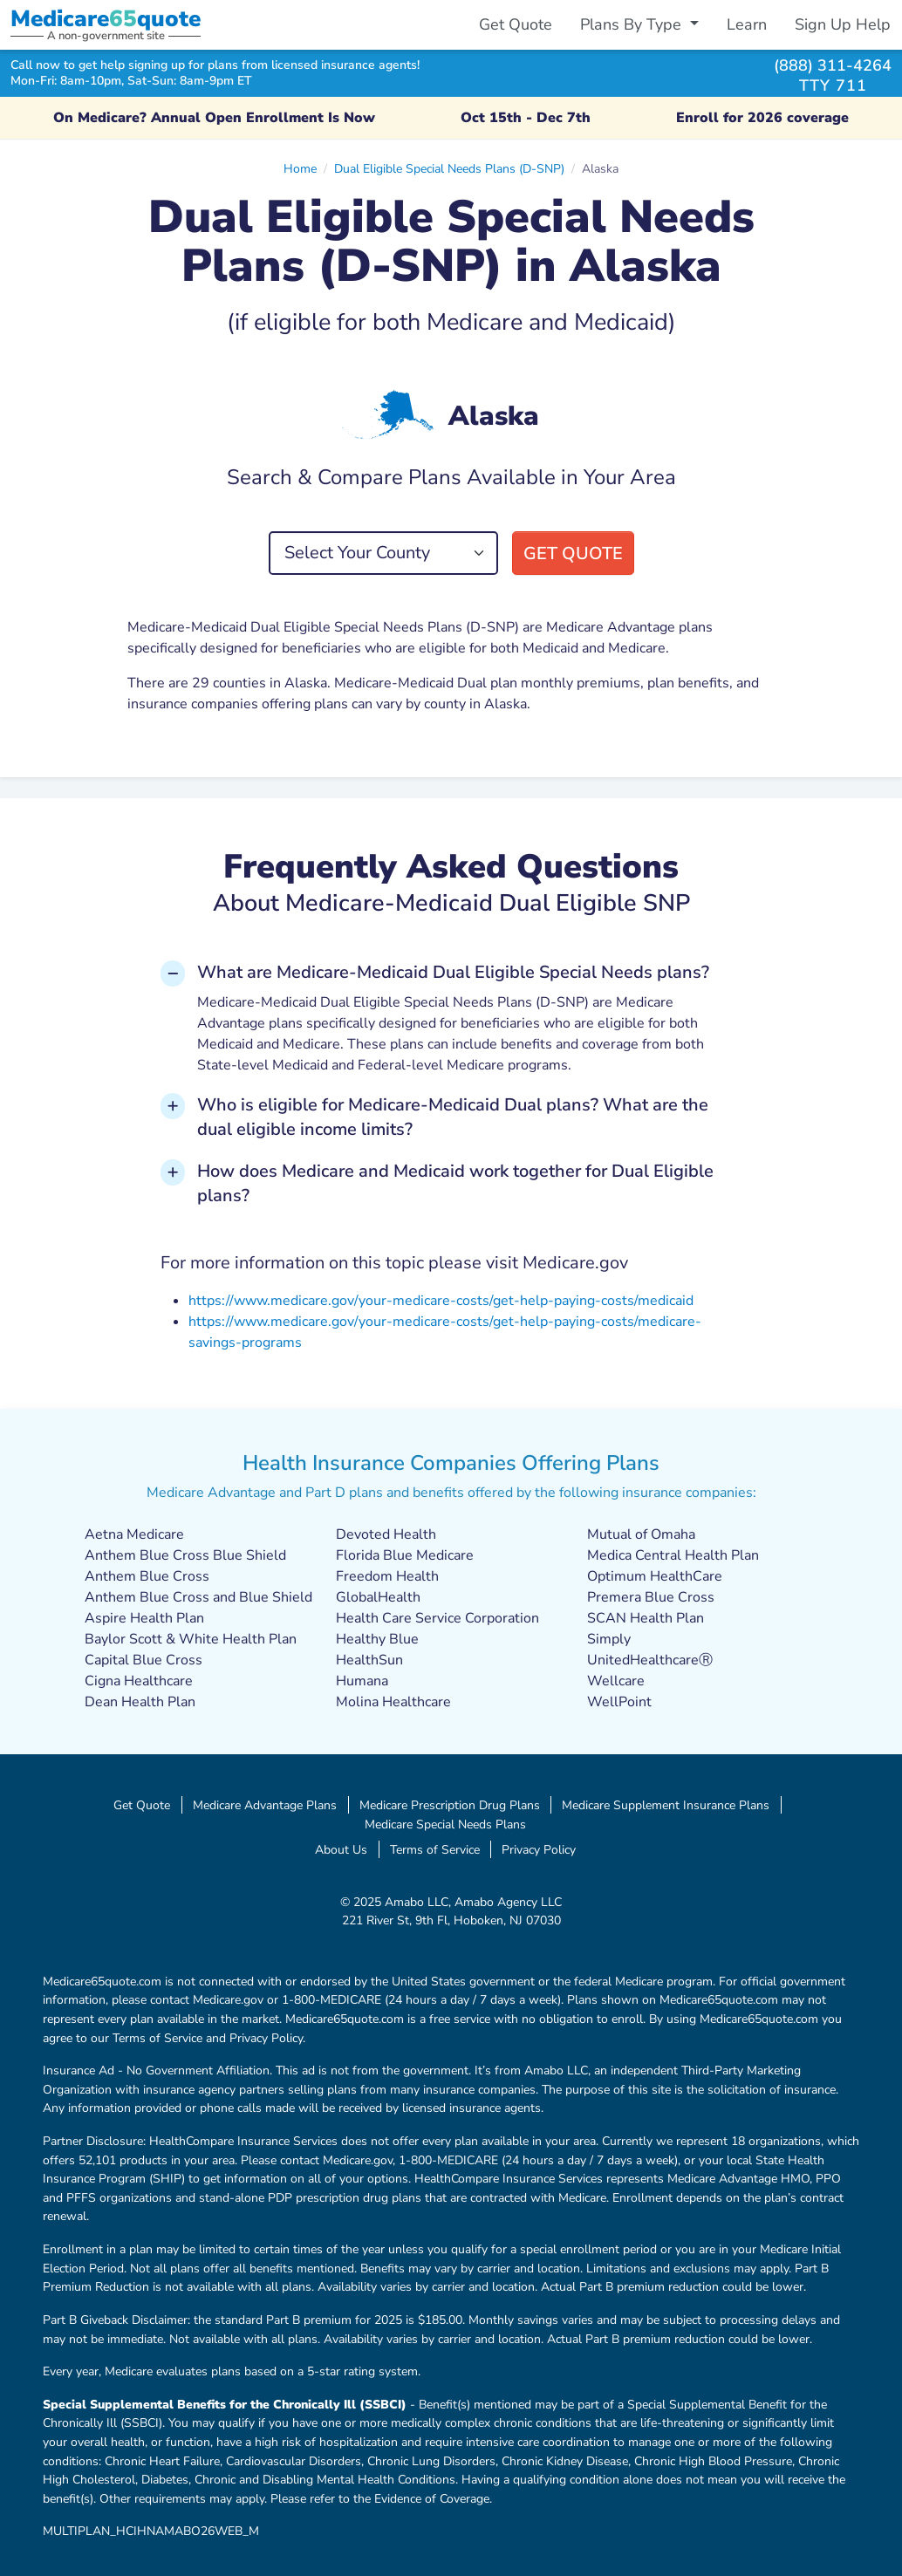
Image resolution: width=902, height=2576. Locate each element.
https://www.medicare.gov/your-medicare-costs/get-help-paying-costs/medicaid (441, 1300)
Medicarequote (105, 18)
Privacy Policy (539, 1849)
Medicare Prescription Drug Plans (449, 1805)
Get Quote (515, 24)
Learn (747, 24)
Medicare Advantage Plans (265, 1805)
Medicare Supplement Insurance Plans (665, 1805)
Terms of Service (435, 1849)
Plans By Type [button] (633, 24)
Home (300, 168)
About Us (341, 1849)
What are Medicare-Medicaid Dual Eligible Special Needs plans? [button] (453, 972)
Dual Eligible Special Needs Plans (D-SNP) (449, 168)
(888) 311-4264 (833, 65)
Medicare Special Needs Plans (445, 1824)
